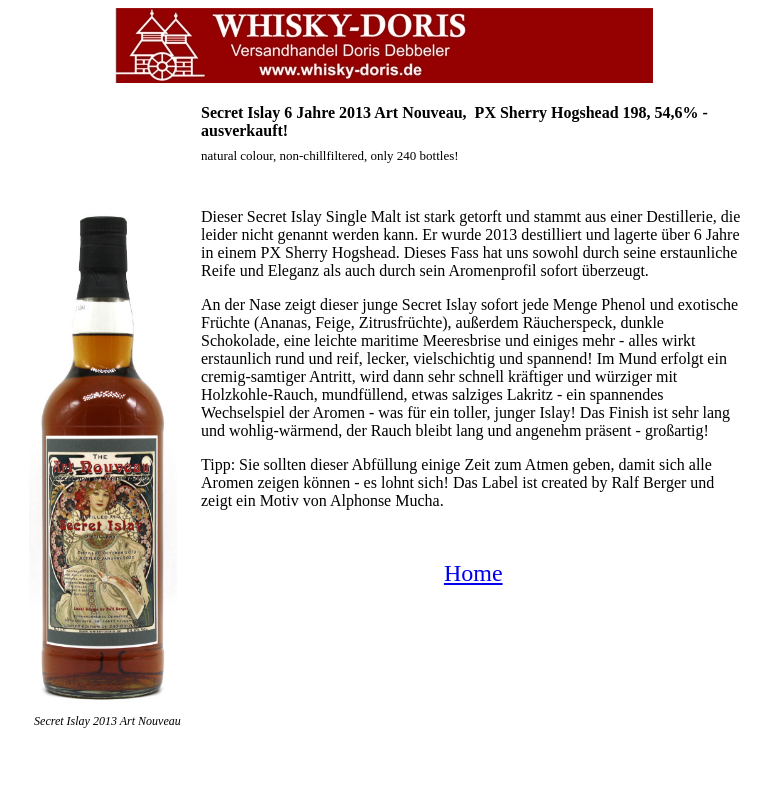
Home (473, 573)
